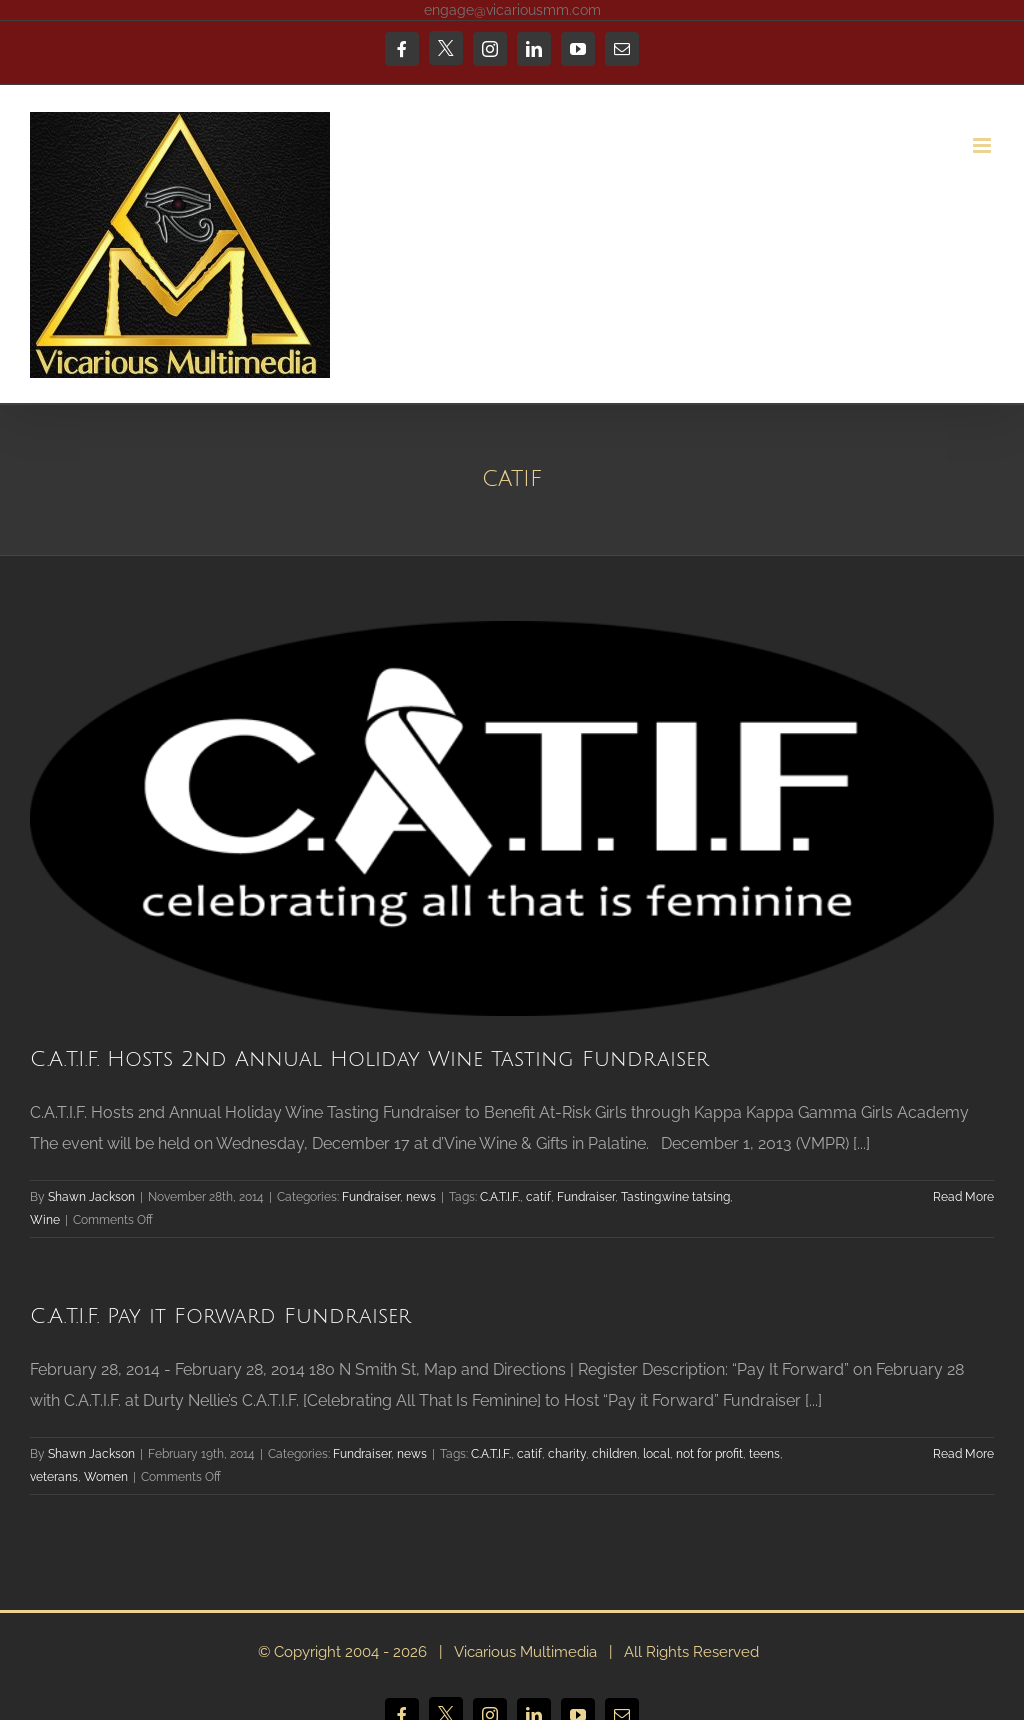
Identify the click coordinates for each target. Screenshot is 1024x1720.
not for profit (709, 1454)
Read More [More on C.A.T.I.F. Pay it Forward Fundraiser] (963, 1454)
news (421, 1197)
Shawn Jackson (91, 1197)
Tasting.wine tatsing (675, 1197)
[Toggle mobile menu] (983, 145)
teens (764, 1454)
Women (106, 1477)
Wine (45, 1220)
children (614, 1454)
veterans (54, 1477)
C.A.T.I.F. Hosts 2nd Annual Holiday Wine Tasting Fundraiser (369, 1059)
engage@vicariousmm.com (512, 10)
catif (538, 1197)
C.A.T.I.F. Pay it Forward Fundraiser (220, 1316)
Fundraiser (371, 1197)
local (656, 1454)
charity (567, 1454)
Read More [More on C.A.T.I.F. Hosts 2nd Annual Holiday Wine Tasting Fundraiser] (963, 1197)
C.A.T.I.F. (500, 1197)
